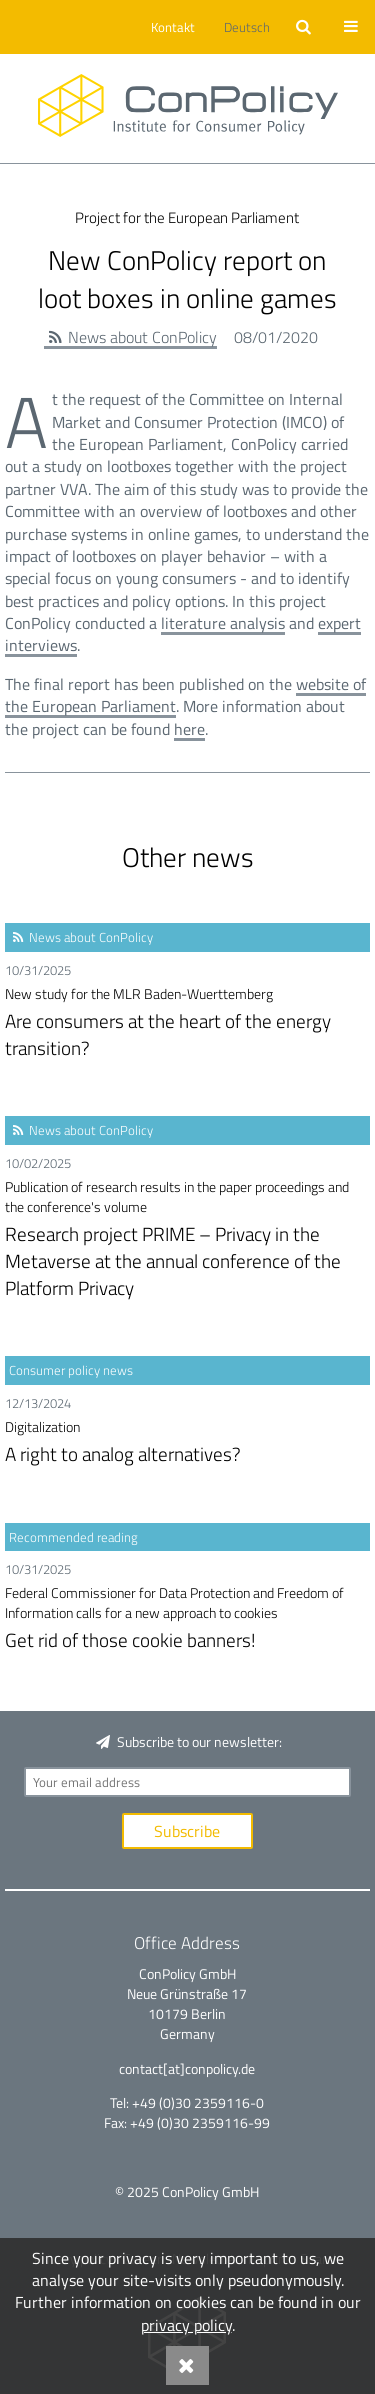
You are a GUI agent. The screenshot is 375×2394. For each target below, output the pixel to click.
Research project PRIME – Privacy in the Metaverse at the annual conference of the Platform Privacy (187, 1239)
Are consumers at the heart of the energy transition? (187, 1023)
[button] (170, 27)
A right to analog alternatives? (187, 1442)
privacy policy (186, 2325)
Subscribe (187, 1831)
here (189, 729)
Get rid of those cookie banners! (187, 1619)
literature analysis (223, 623)
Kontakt (173, 27)
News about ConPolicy (142, 337)
